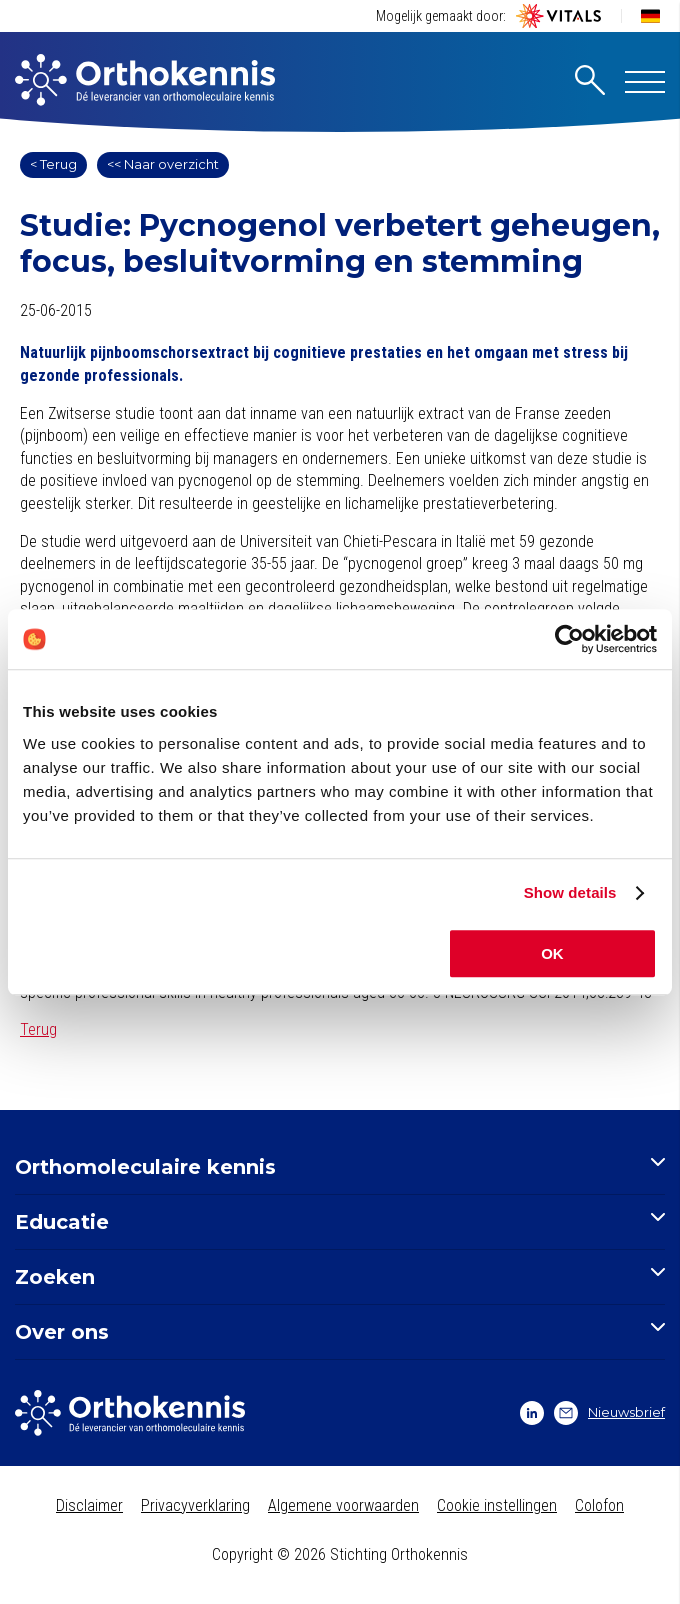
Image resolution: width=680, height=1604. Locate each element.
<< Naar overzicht (163, 164)
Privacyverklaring (195, 1505)
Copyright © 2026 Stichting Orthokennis (340, 1554)
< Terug (53, 164)
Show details (570, 892)
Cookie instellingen (497, 1505)
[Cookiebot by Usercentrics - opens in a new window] (569, 639)
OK (552, 953)
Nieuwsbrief (609, 1413)
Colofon (599, 1505)
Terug (38, 1029)
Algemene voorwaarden (343, 1505)
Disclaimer (89, 1505)
